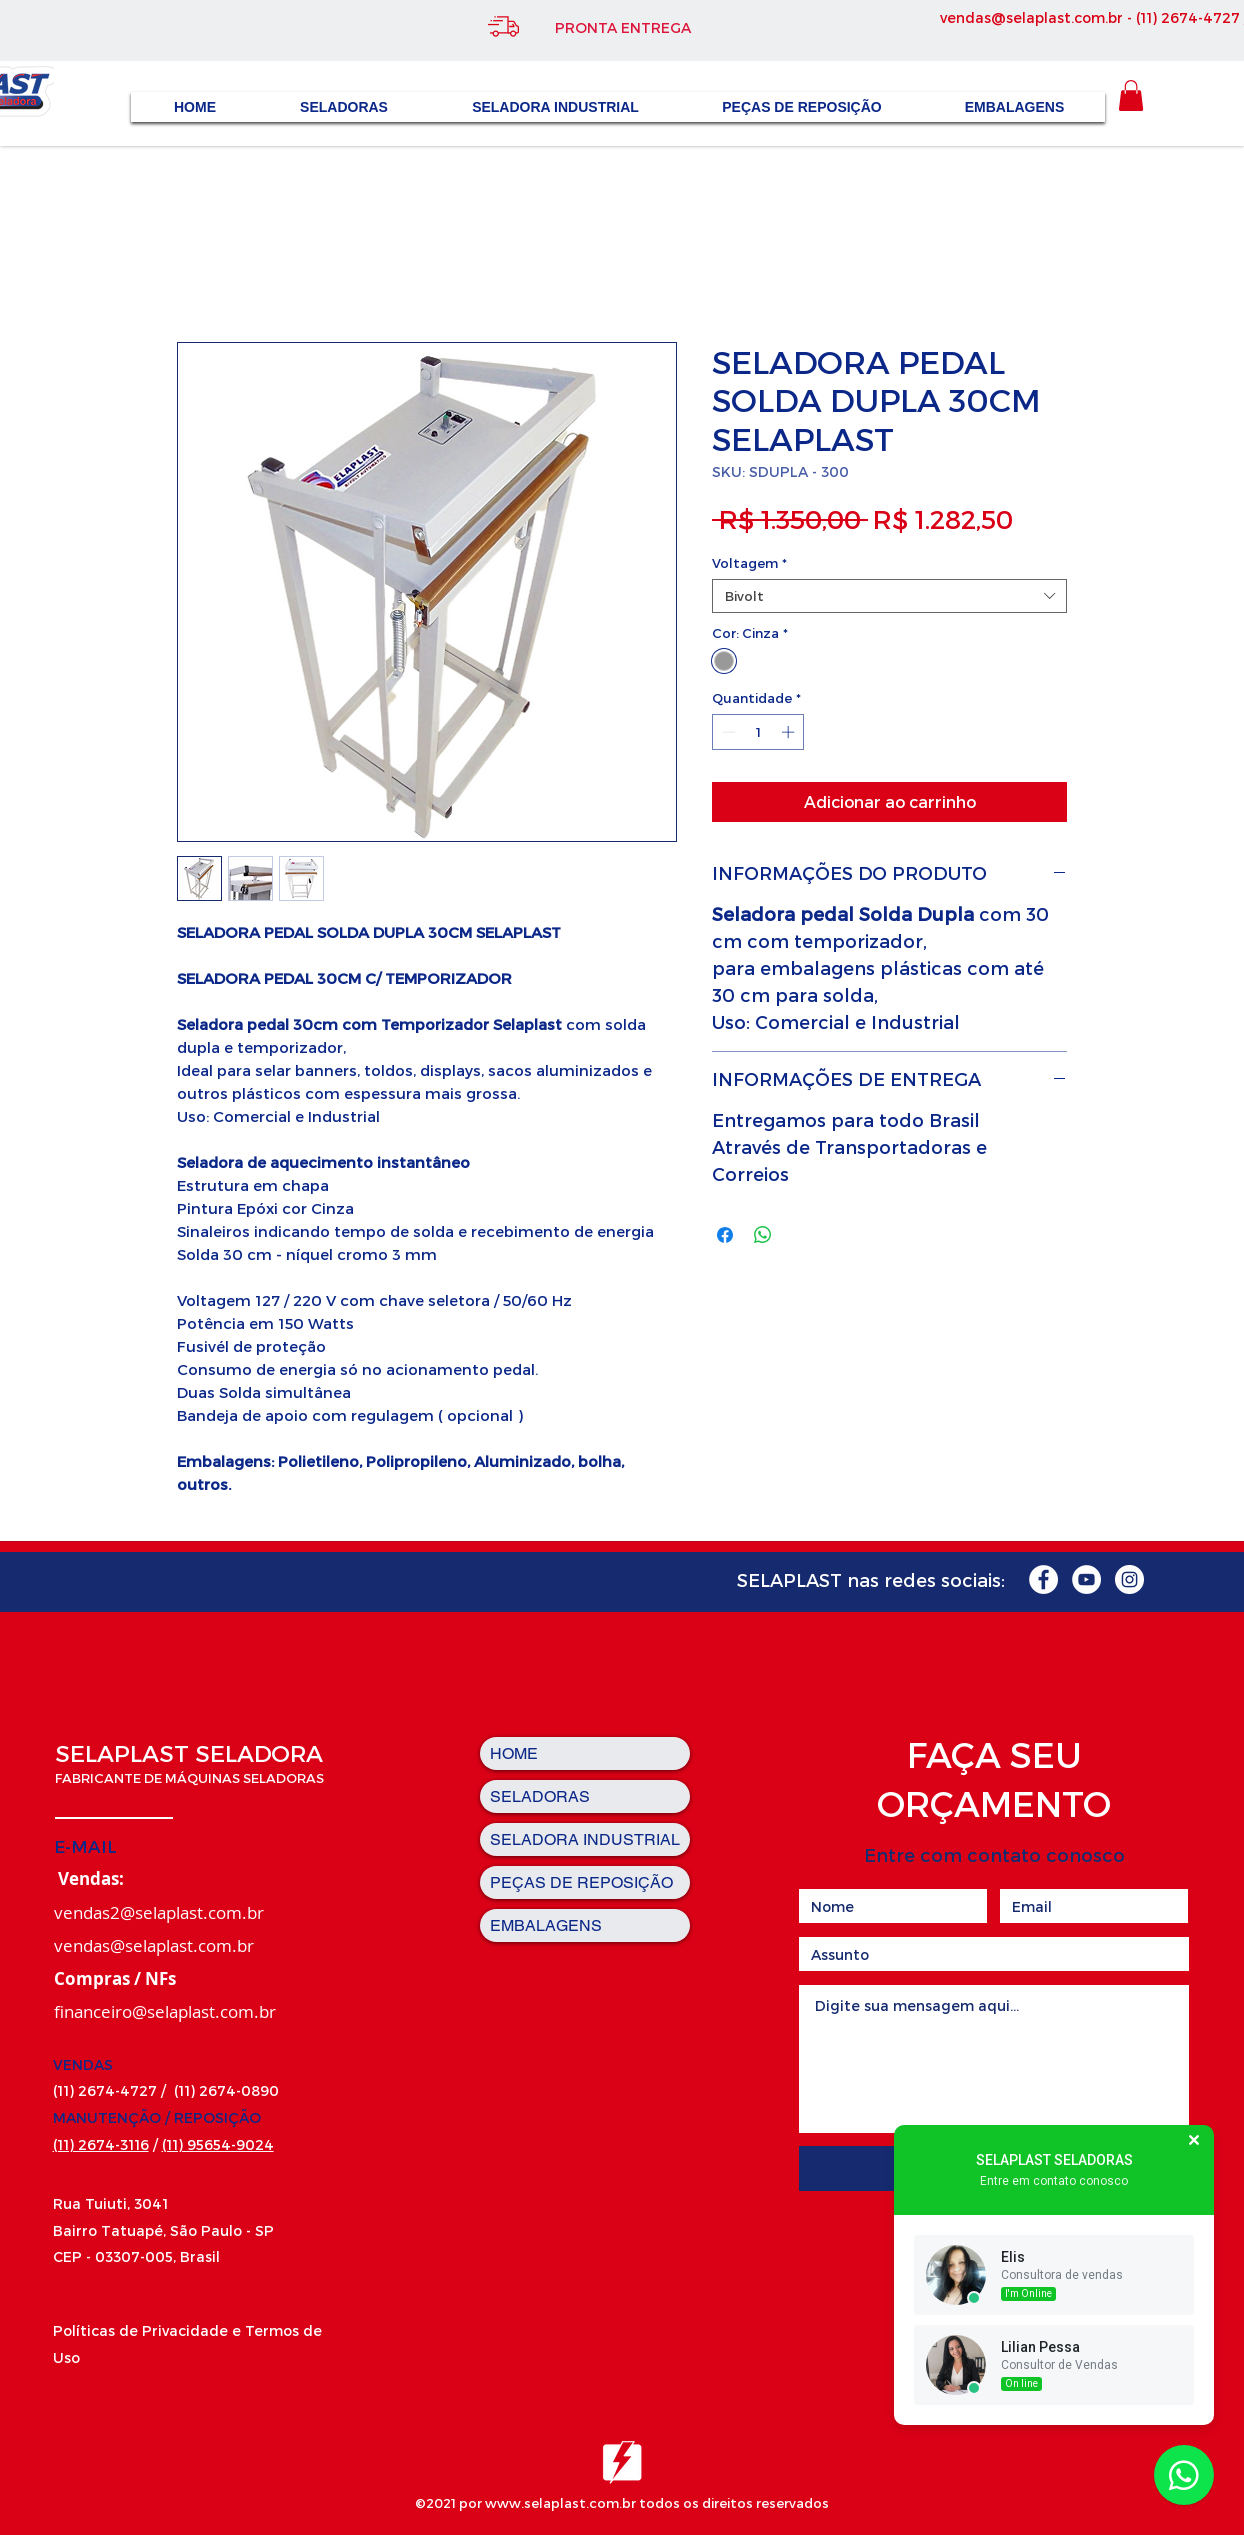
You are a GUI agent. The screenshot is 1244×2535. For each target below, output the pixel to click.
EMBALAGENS (546, 1925)
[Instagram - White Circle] (1129, 1579)
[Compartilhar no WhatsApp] (763, 1235)
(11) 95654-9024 (218, 2144)
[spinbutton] (758, 732)
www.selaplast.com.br (560, 2503)
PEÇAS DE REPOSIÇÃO (581, 1882)
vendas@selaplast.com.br (1031, 17)
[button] (1131, 95)
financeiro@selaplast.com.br (165, 2011)
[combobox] (889, 596)
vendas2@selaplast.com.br (159, 1912)
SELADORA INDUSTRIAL (585, 1839)
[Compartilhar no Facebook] (725, 1235)
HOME (514, 1753)
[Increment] (790, 732)
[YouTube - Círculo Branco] (1086, 1579)
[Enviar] (993, 2168)
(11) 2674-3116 (101, 2144)
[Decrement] (727, 732)
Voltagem (749, 563)
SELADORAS (540, 1796)
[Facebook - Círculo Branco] (1043, 1579)
